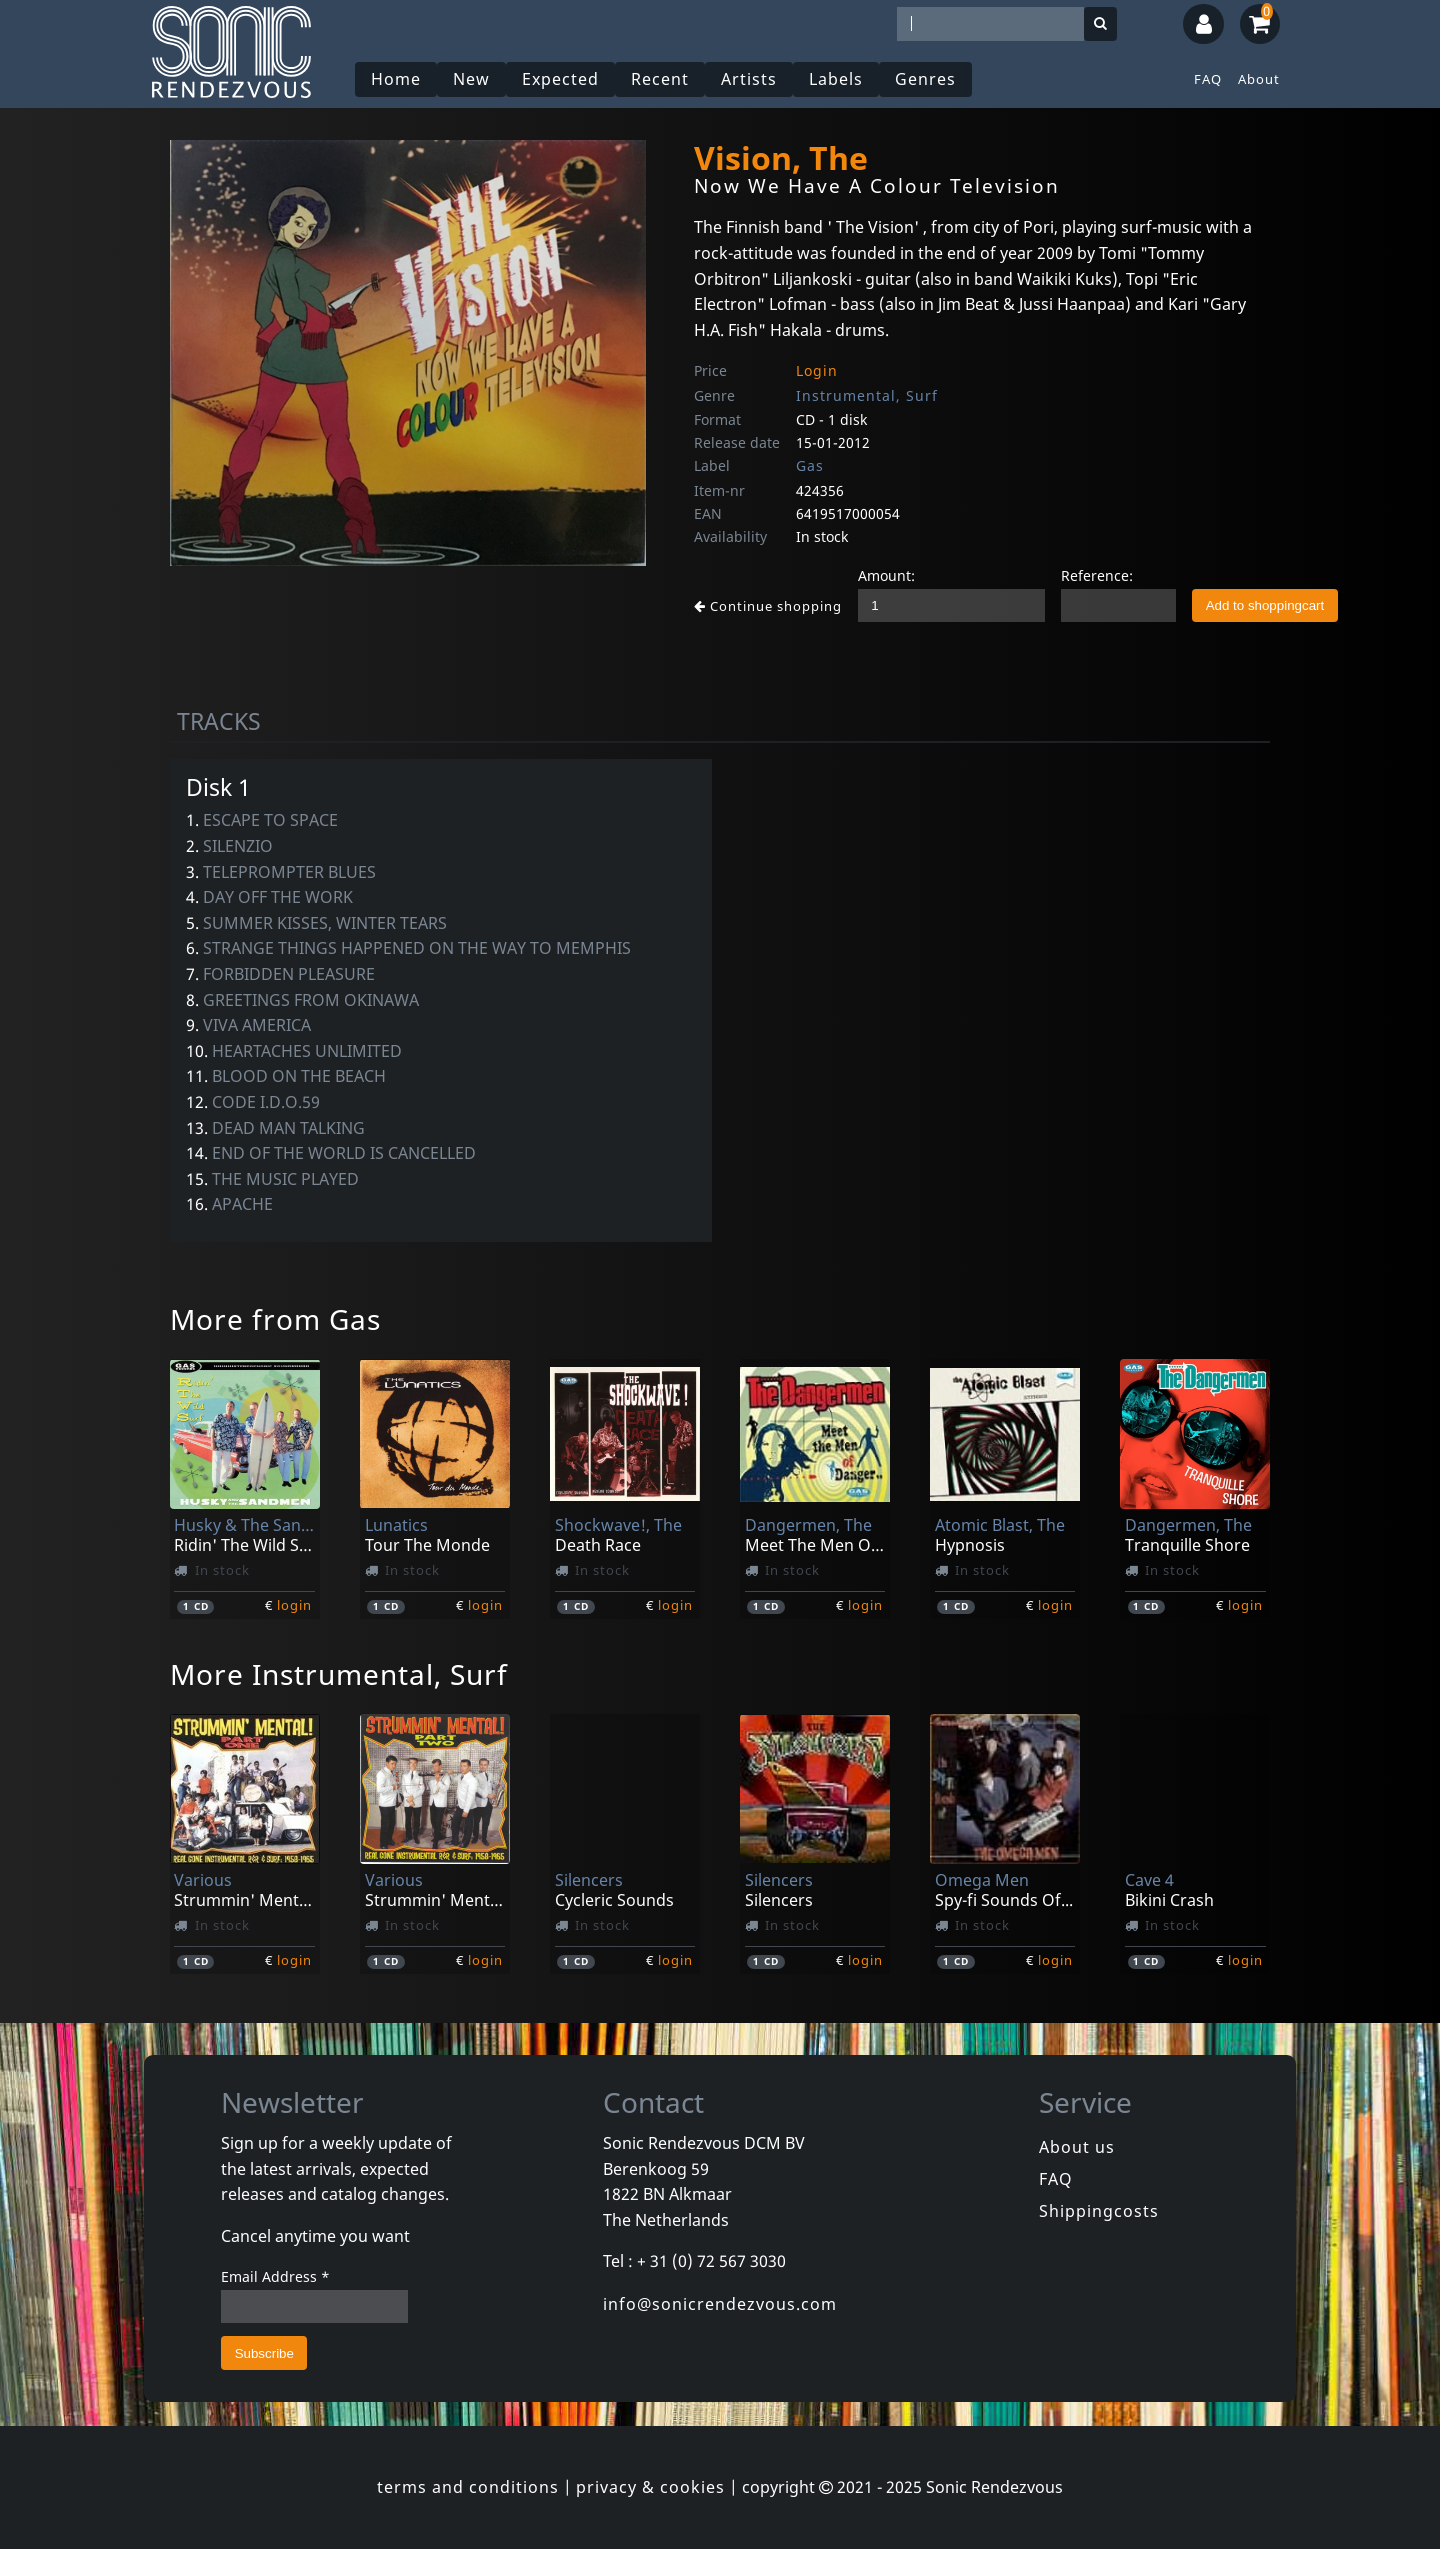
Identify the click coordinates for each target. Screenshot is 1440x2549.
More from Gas (275, 1319)
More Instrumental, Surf (339, 1674)
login (294, 1605)
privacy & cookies (650, 2487)
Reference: (1097, 575)
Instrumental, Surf (867, 395)
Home (396, 79)
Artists (749, 79)
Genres (925, 79)
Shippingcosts (1099, 2211)
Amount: (886, 575)
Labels (836, 79)
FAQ (1208, 79)
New (471, 79)
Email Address (275, 2276)
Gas (810, 465)
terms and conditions (468, 2487)
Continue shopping (768, 606)
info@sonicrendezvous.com (720, 2304)
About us (1077, 2147)
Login (817, 370)
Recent (660, 79)
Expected (560, 79)
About (1259, 79)
